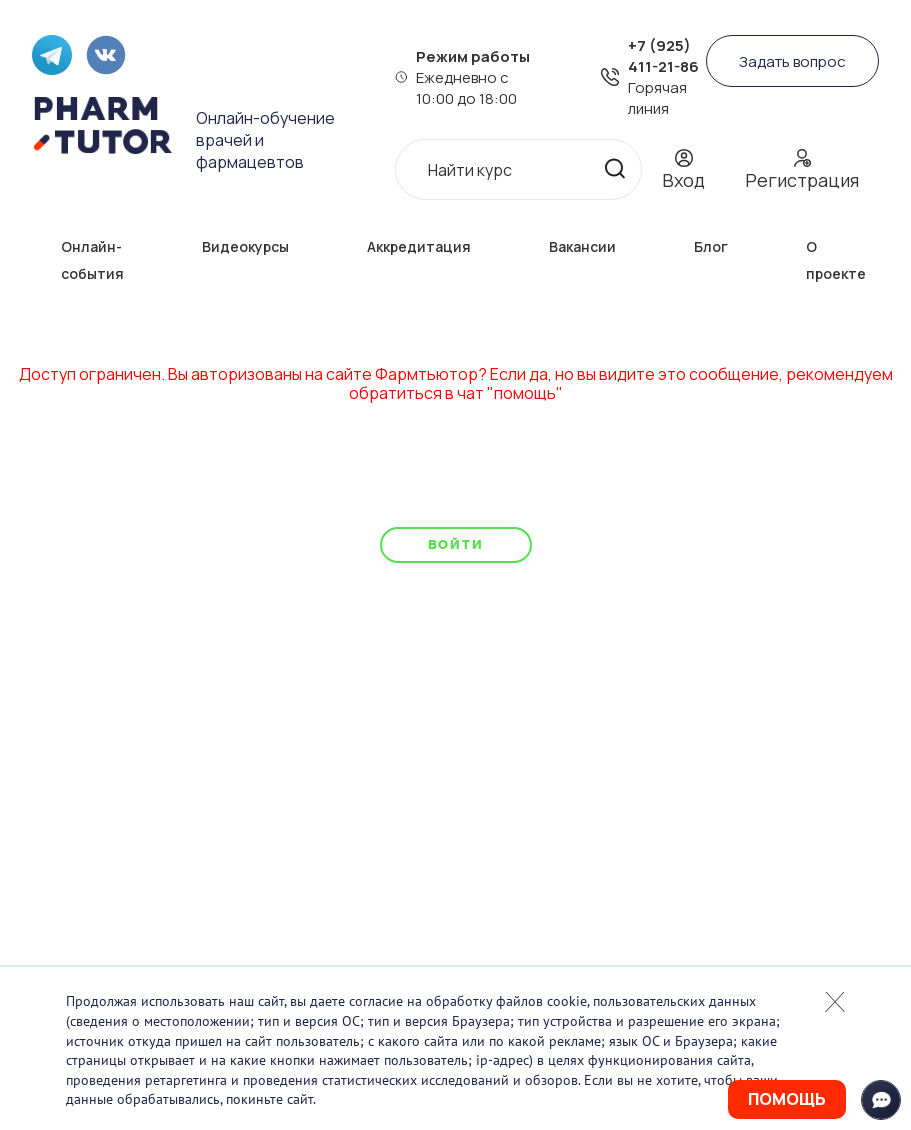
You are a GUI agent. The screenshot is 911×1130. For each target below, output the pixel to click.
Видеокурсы (245, 246)
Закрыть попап (835, 1002)
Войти (455, 544)
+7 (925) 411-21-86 (663, 56)
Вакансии (582, 246)
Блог (711, 246)
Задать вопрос (792, 61)
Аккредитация (419, 246)
